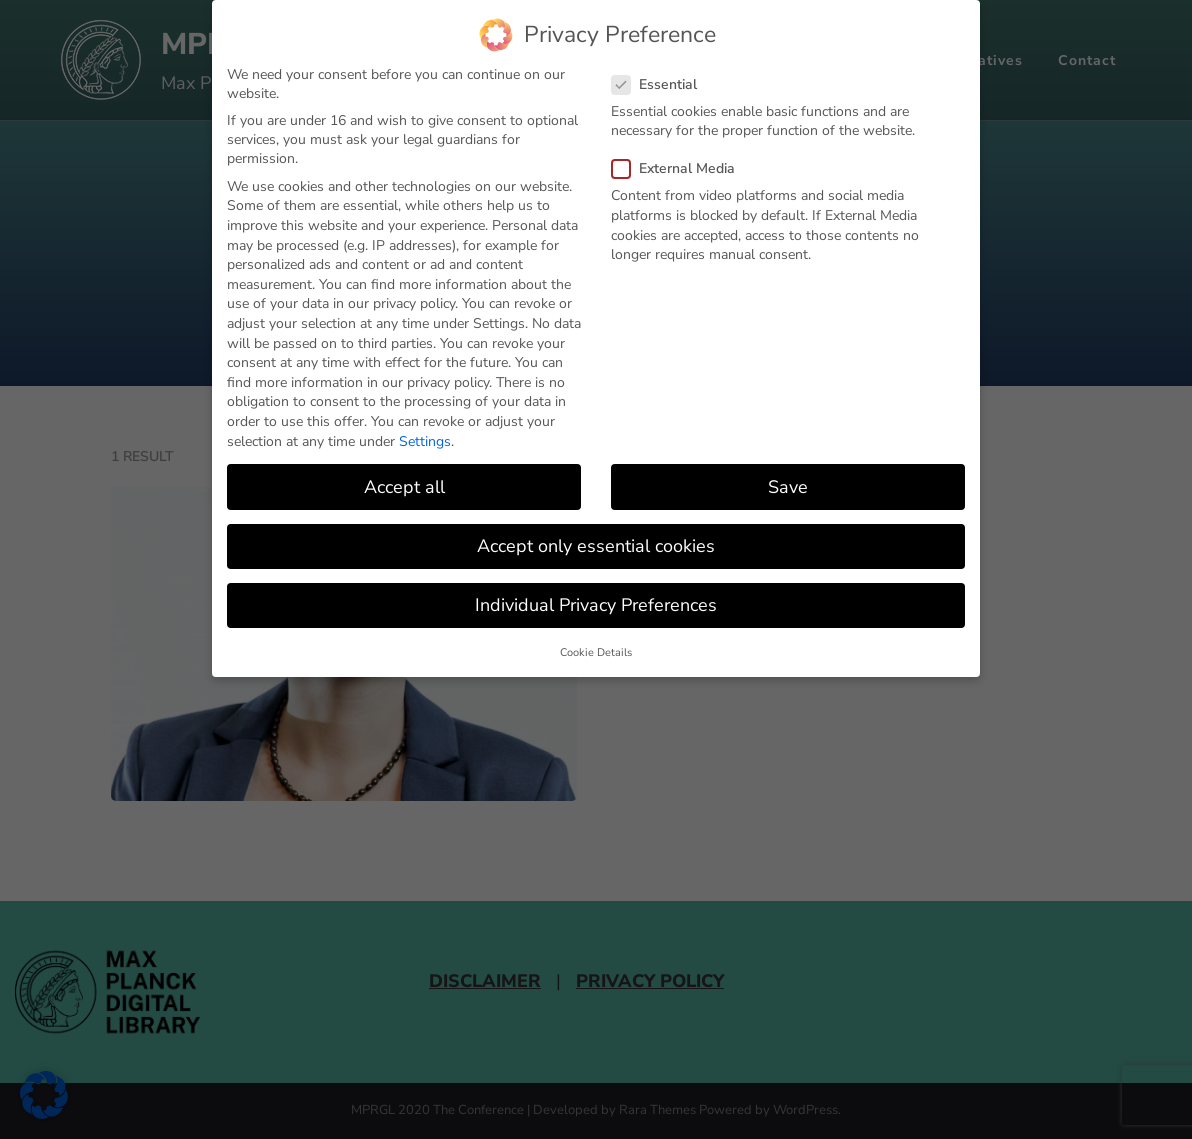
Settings (425, 441)
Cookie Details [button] (596, 652)
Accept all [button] (404, 487)
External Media (679, 168)
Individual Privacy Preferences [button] (596, 605)
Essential (660, 84)
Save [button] (788, 487)
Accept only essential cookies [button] (596, 546)
